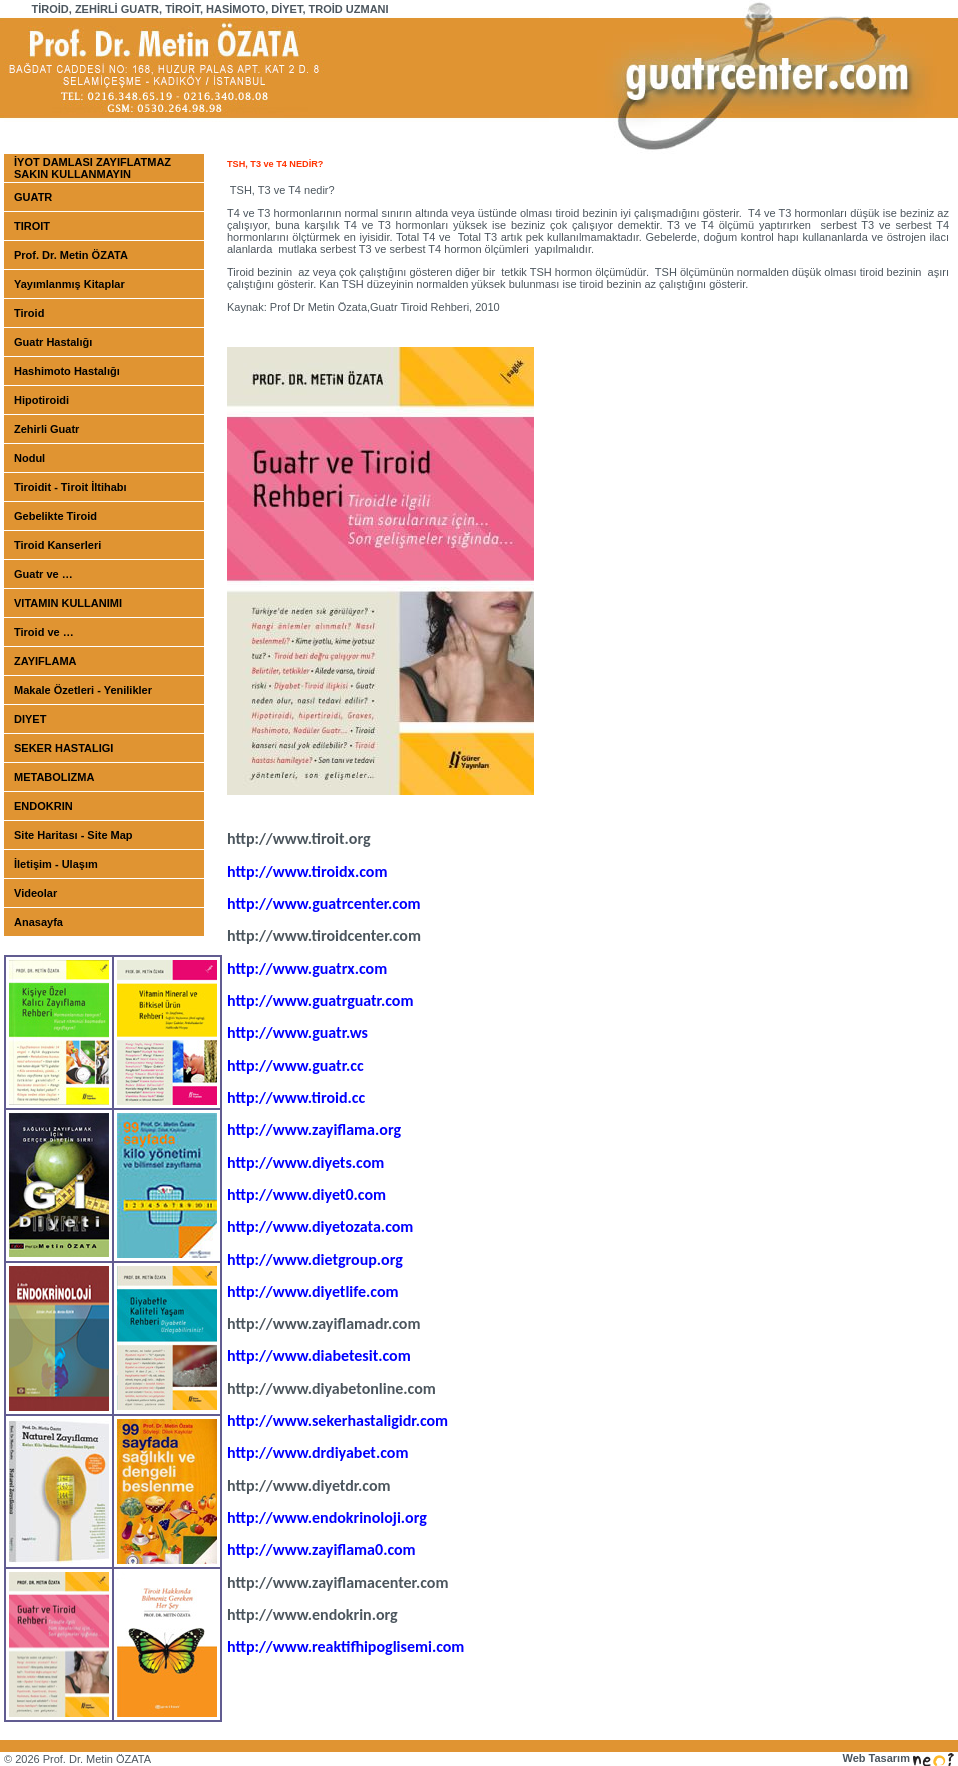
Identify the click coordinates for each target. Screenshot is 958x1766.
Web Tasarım (898, 1758)
